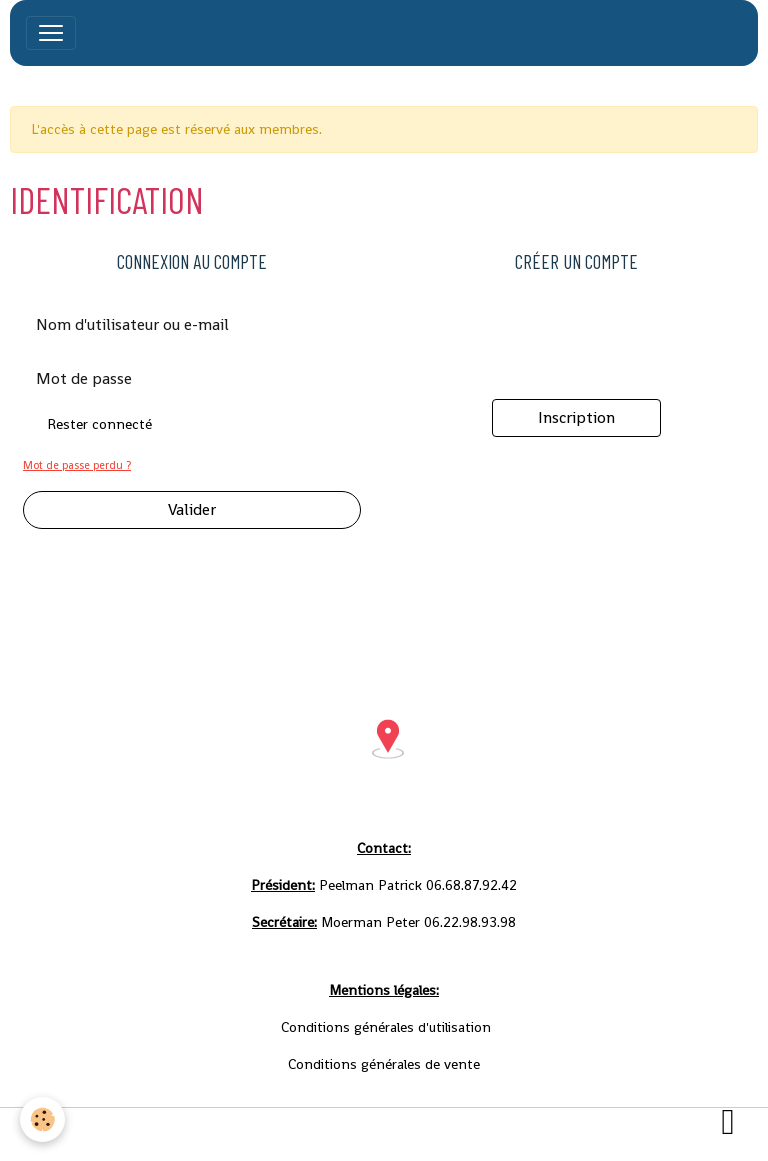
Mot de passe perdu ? (77, 465)
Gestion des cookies (604, 1134)
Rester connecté (99, 424)
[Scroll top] (728, 1121)
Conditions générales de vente (426, 1134)
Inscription (576, 417)
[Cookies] (42, 1119)
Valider (192, 509)
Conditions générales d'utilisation (206, 1134)
